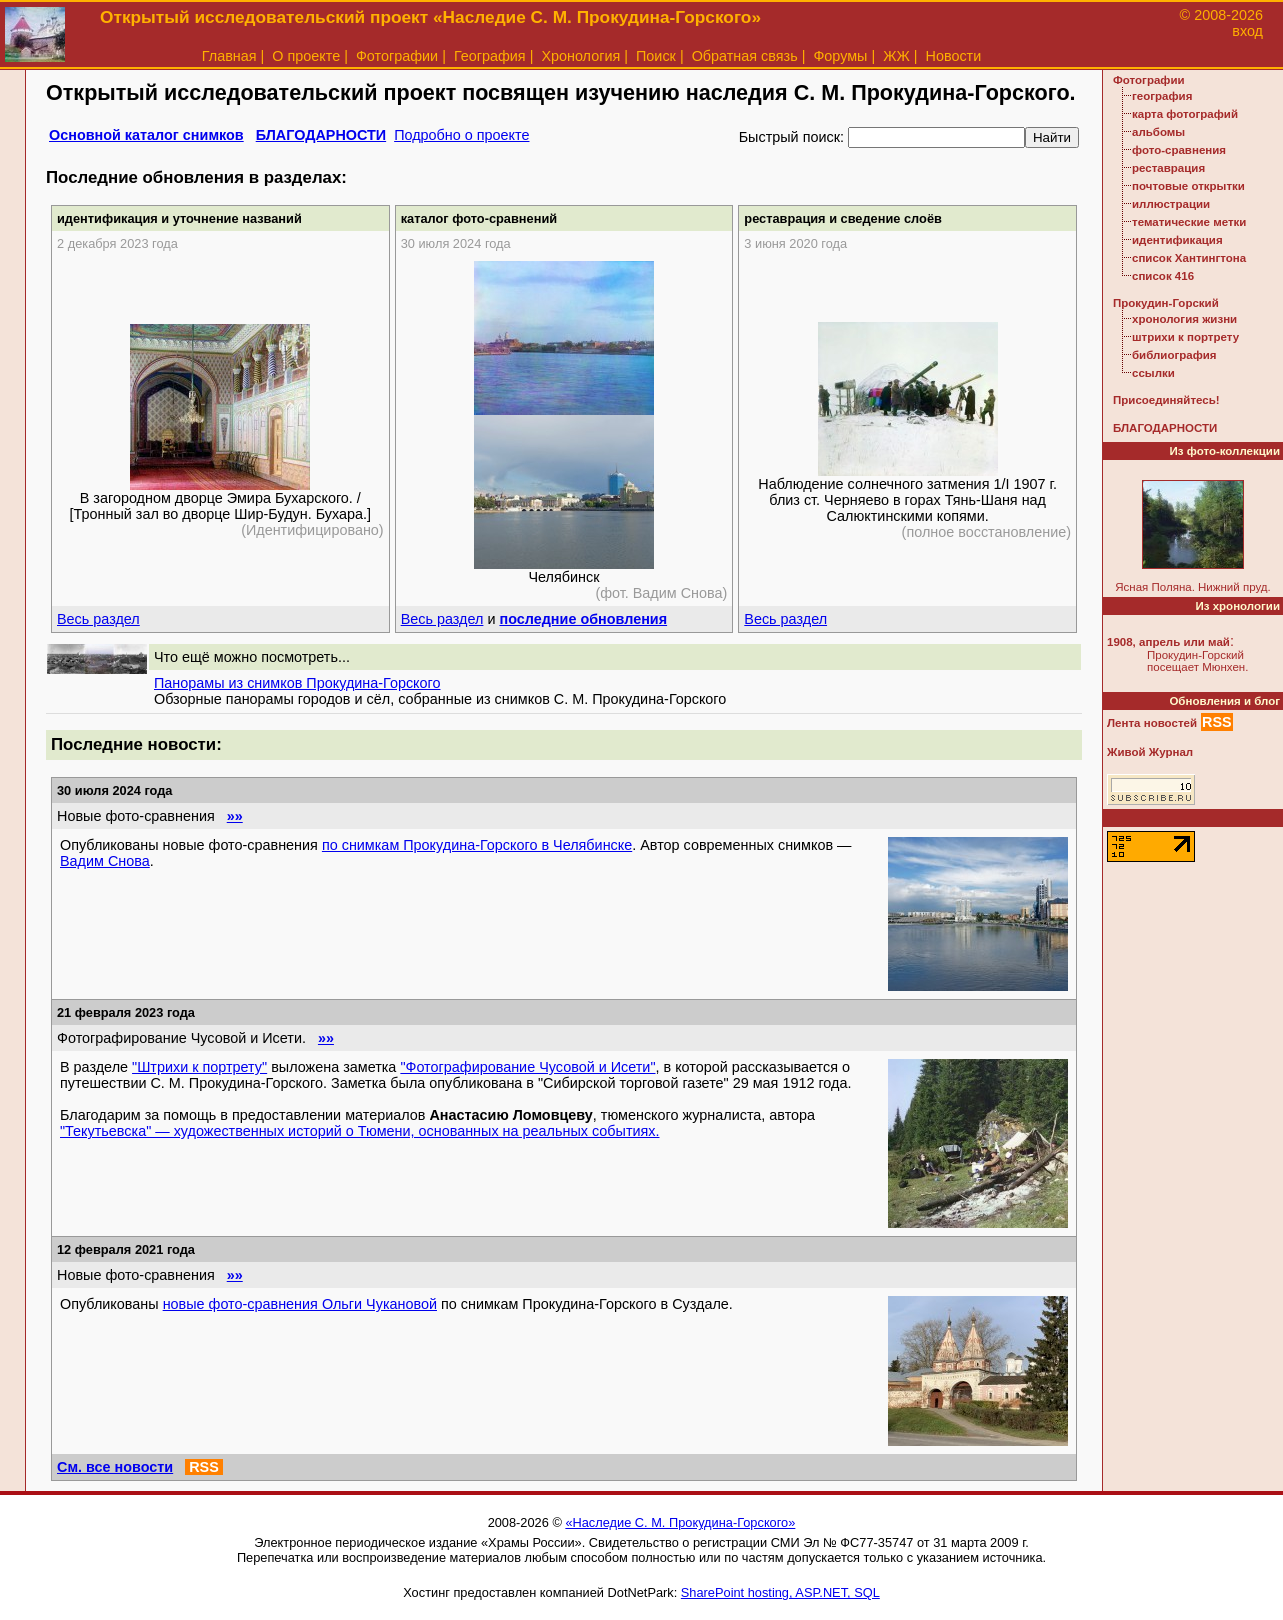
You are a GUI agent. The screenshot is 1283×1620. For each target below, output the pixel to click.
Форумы (840, 56)
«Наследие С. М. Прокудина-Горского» (680, 1522)
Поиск (656, 56)
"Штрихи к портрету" (199, 1067)
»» (235, 816)
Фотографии (397, 56)
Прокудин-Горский (1166, 303)
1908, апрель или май (1168, 642)
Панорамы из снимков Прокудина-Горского (297, 683)
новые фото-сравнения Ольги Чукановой (300, 1304)
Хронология (580, 56)
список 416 (1163, 276)
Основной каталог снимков (146, 135)
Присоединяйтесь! (1166, 400)
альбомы (1158, 132)
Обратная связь (745, 56)
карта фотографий (1185, 114)
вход (1247, 31)
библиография (1174, 355)
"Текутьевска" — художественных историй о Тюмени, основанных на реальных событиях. (360, 1131)
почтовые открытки (1188, 186)
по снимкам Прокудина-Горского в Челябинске (477, 845)
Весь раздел (98, 619)
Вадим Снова (105, 861)
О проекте (306, 56)
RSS (204, 1467)
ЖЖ (896, 56)
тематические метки (1189, 222)
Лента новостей (1152, 723)
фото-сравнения (1179, 150)
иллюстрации (1171, 204)
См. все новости (115, 1467)
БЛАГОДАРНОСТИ (321, 135)
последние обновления (583, 619)
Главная (229, 56)
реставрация (1168, 168)
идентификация (1177, 240)
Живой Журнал (1150, 752)
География (490, 56)
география (1162, 96)
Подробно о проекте (461, 135)
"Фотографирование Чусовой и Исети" (527, 1067)
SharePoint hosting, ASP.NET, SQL (780, 1592)
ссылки (1153, 373)
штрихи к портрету (1185, 337)
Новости (954, 56)
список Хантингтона (1189, 258)
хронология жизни (1184, 319)
